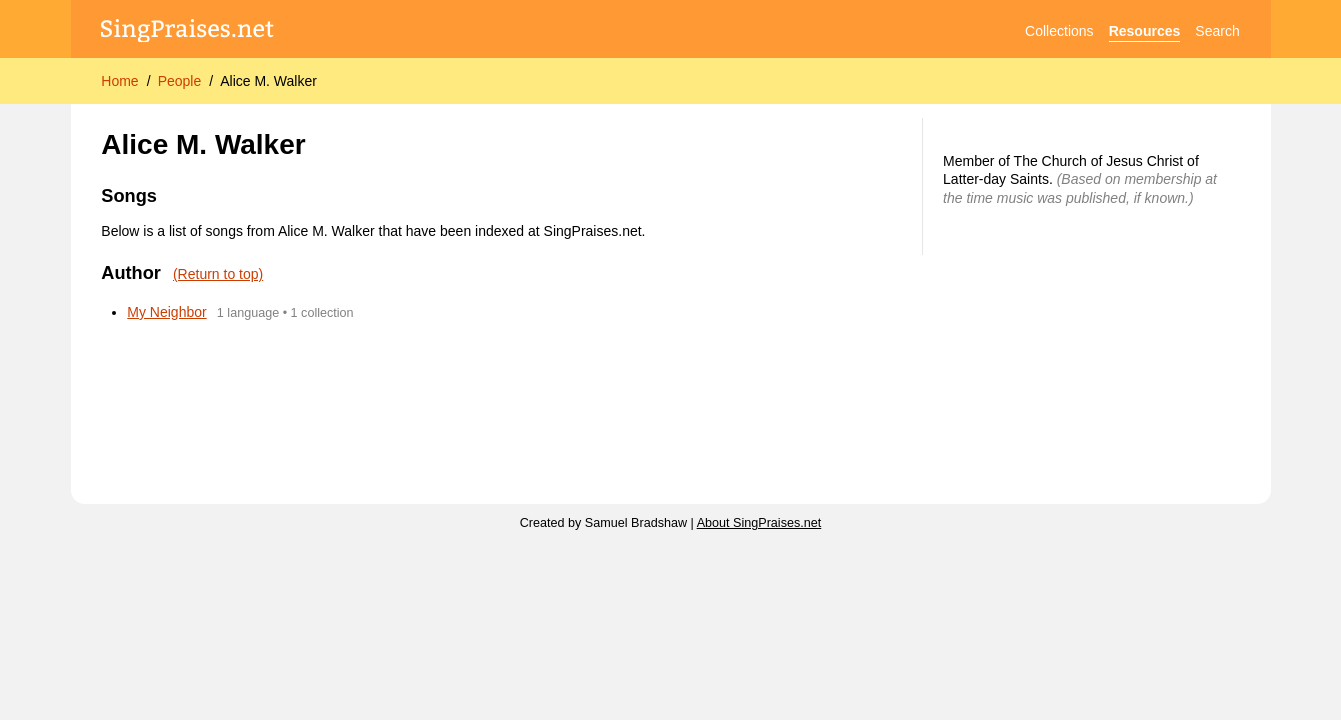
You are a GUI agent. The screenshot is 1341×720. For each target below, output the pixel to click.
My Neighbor (166, 312)
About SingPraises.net (759, 523)
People (180, 81)
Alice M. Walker (268, 81)
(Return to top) (218, 274)
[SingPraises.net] (187, 31)
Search (1217, 31)
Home (119, 81)
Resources (1145, 31)
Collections (1059, 31)
